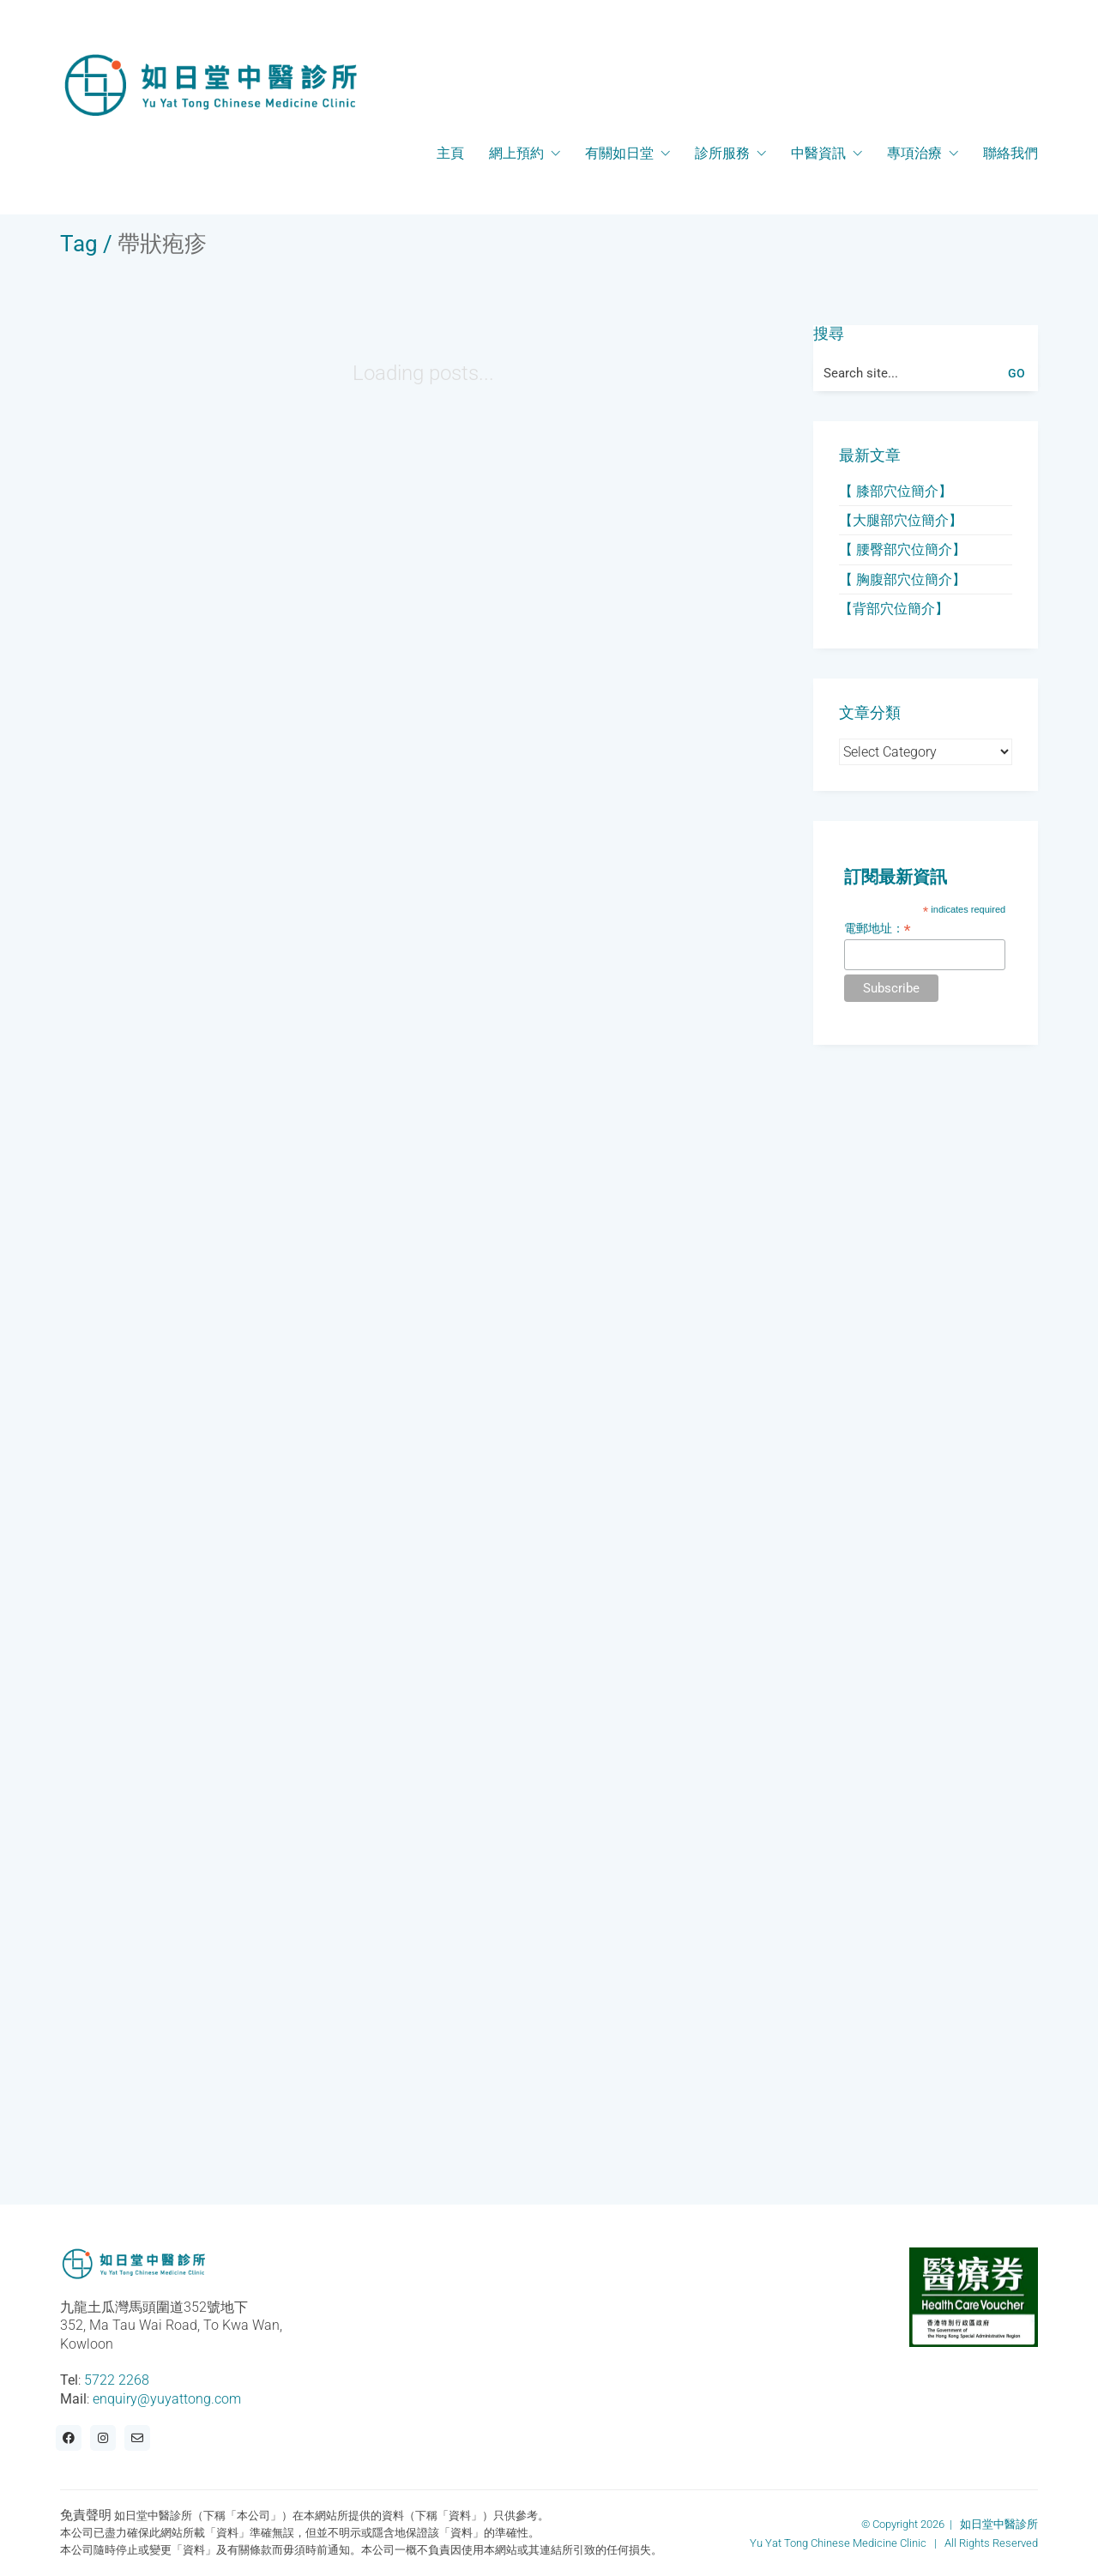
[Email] (137, 2438)
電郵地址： (877, 928)
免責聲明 (86, 2515)
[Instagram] (103, 2438)
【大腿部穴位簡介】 (900, 520)
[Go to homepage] (210, 84)
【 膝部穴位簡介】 (895, 491)
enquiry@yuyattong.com (167, 2399)
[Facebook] (68, 2438)
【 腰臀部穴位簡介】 (902, 549)
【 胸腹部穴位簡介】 (902, 579)
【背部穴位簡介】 (894, 608)
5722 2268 (116, 2380)
